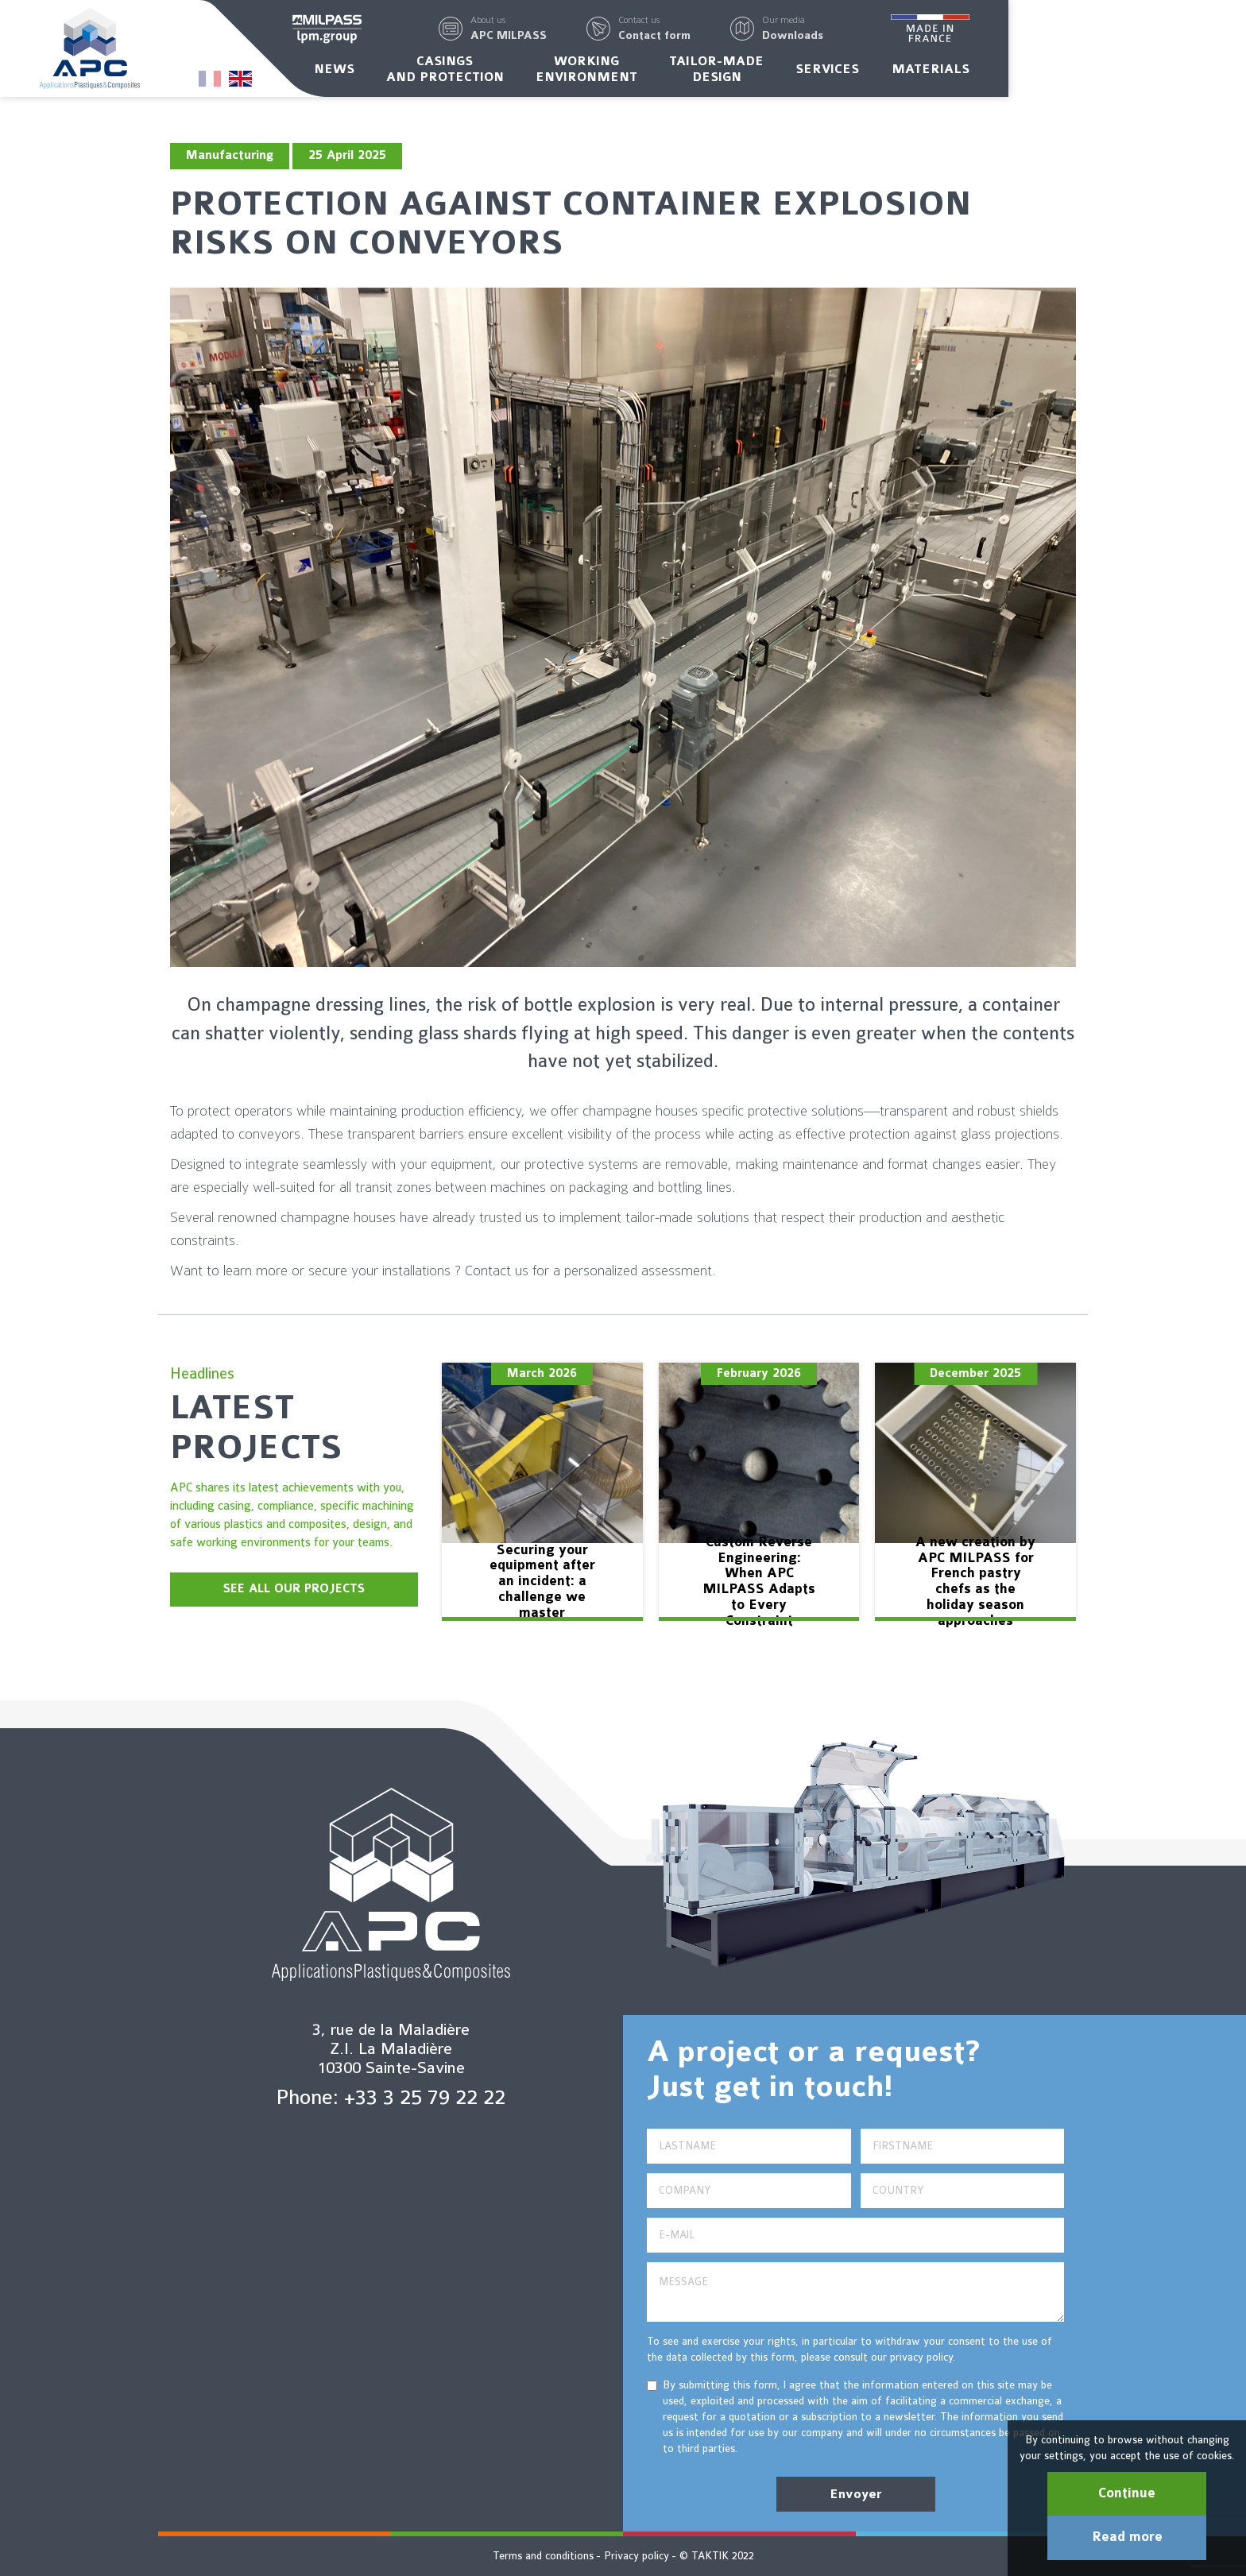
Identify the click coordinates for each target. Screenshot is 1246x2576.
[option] (542, 1492)
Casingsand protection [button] (563, 74)
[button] (628, 30)
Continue (1126, 2493)
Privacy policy (636, 2556)
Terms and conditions (543, 2556)
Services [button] (946, 74)
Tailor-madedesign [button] (835, 74)
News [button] (452, 74)
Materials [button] (1049, 74)
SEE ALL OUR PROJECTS (294, 1588)
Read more (1127, 2537)
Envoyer (856, 2494)
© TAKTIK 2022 (716, 2556)
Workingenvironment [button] (705, 74)
